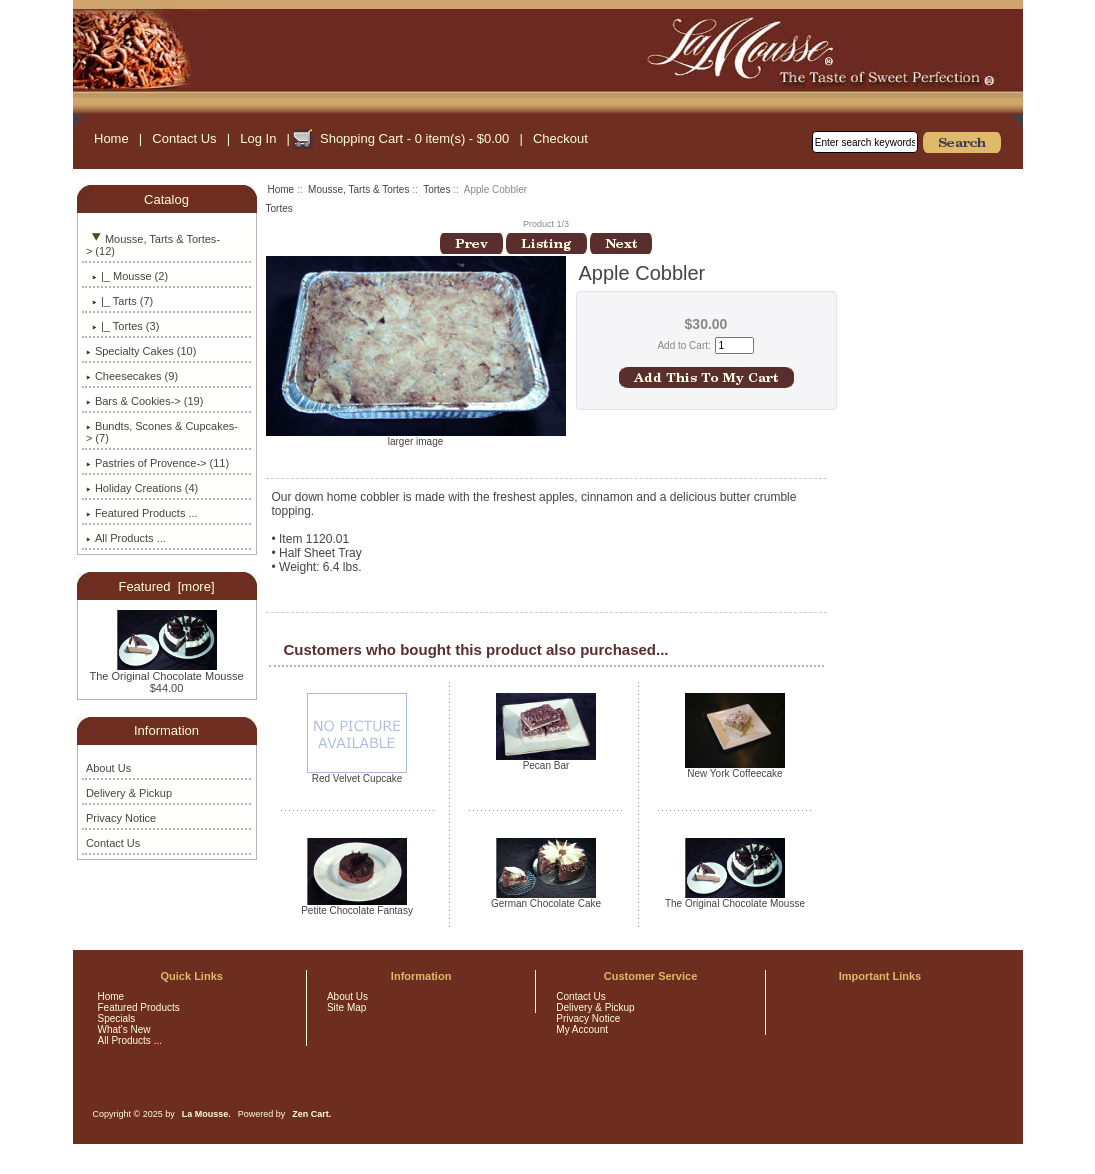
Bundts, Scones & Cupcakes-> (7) (162, 432)
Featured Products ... (142, 513)
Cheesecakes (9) (132, 376)
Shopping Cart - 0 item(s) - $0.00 (414, 138)
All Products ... (126, 538)
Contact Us (184, 138)
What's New (124, 1029)
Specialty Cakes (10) (141, 351)
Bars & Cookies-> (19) (145, 401)
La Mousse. (206, 1114)
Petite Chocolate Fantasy (357, 910)
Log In (258, 138)
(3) (122, 326)
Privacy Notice (121, 818)
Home (111, 138)
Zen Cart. (311, 1114)
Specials (117, 1018)
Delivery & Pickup (129, 793)
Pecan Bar (546, 765)
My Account (582, 1029)
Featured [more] (166, 586)
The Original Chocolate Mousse (166, 671)
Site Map (346, 1007)
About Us (108, 768)
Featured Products (139, 1007)
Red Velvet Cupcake (357, 778)
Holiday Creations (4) (142, 488)
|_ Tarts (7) (119, 301)
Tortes (436, 189)
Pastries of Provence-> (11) (157, 463)
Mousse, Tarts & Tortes (358, 189)
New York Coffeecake (734, 773)
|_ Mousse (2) (127, 276)
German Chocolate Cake (546, 903)
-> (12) (153, 245)
